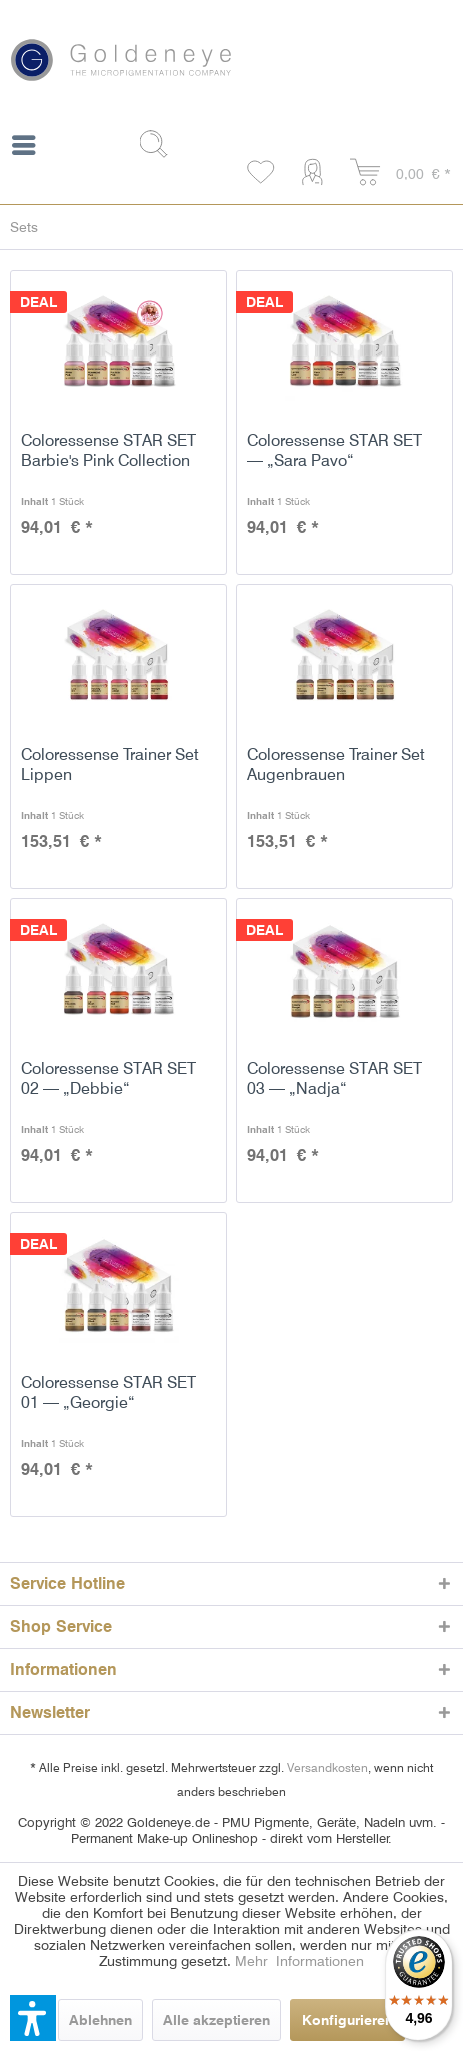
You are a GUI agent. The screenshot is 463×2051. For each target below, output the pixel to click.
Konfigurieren (347, 2020)
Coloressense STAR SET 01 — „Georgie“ (108, 1392)
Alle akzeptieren (216, 2020)
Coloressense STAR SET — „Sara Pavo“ (334, 450)
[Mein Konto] (316, 173)
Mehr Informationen (299, 1961)
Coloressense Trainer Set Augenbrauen (336, 764)
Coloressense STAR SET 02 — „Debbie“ (108, 1078)
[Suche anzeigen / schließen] (161, 144)
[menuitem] (23, 149)
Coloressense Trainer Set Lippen (110, 764)
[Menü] (23, 149)
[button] (33, 2018)
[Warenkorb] (400, 173)
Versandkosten (327, 1767)
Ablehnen (100, 2020)
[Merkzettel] (262, 173)
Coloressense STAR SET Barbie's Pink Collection (108, 450)
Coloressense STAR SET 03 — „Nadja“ (334, 1078)
